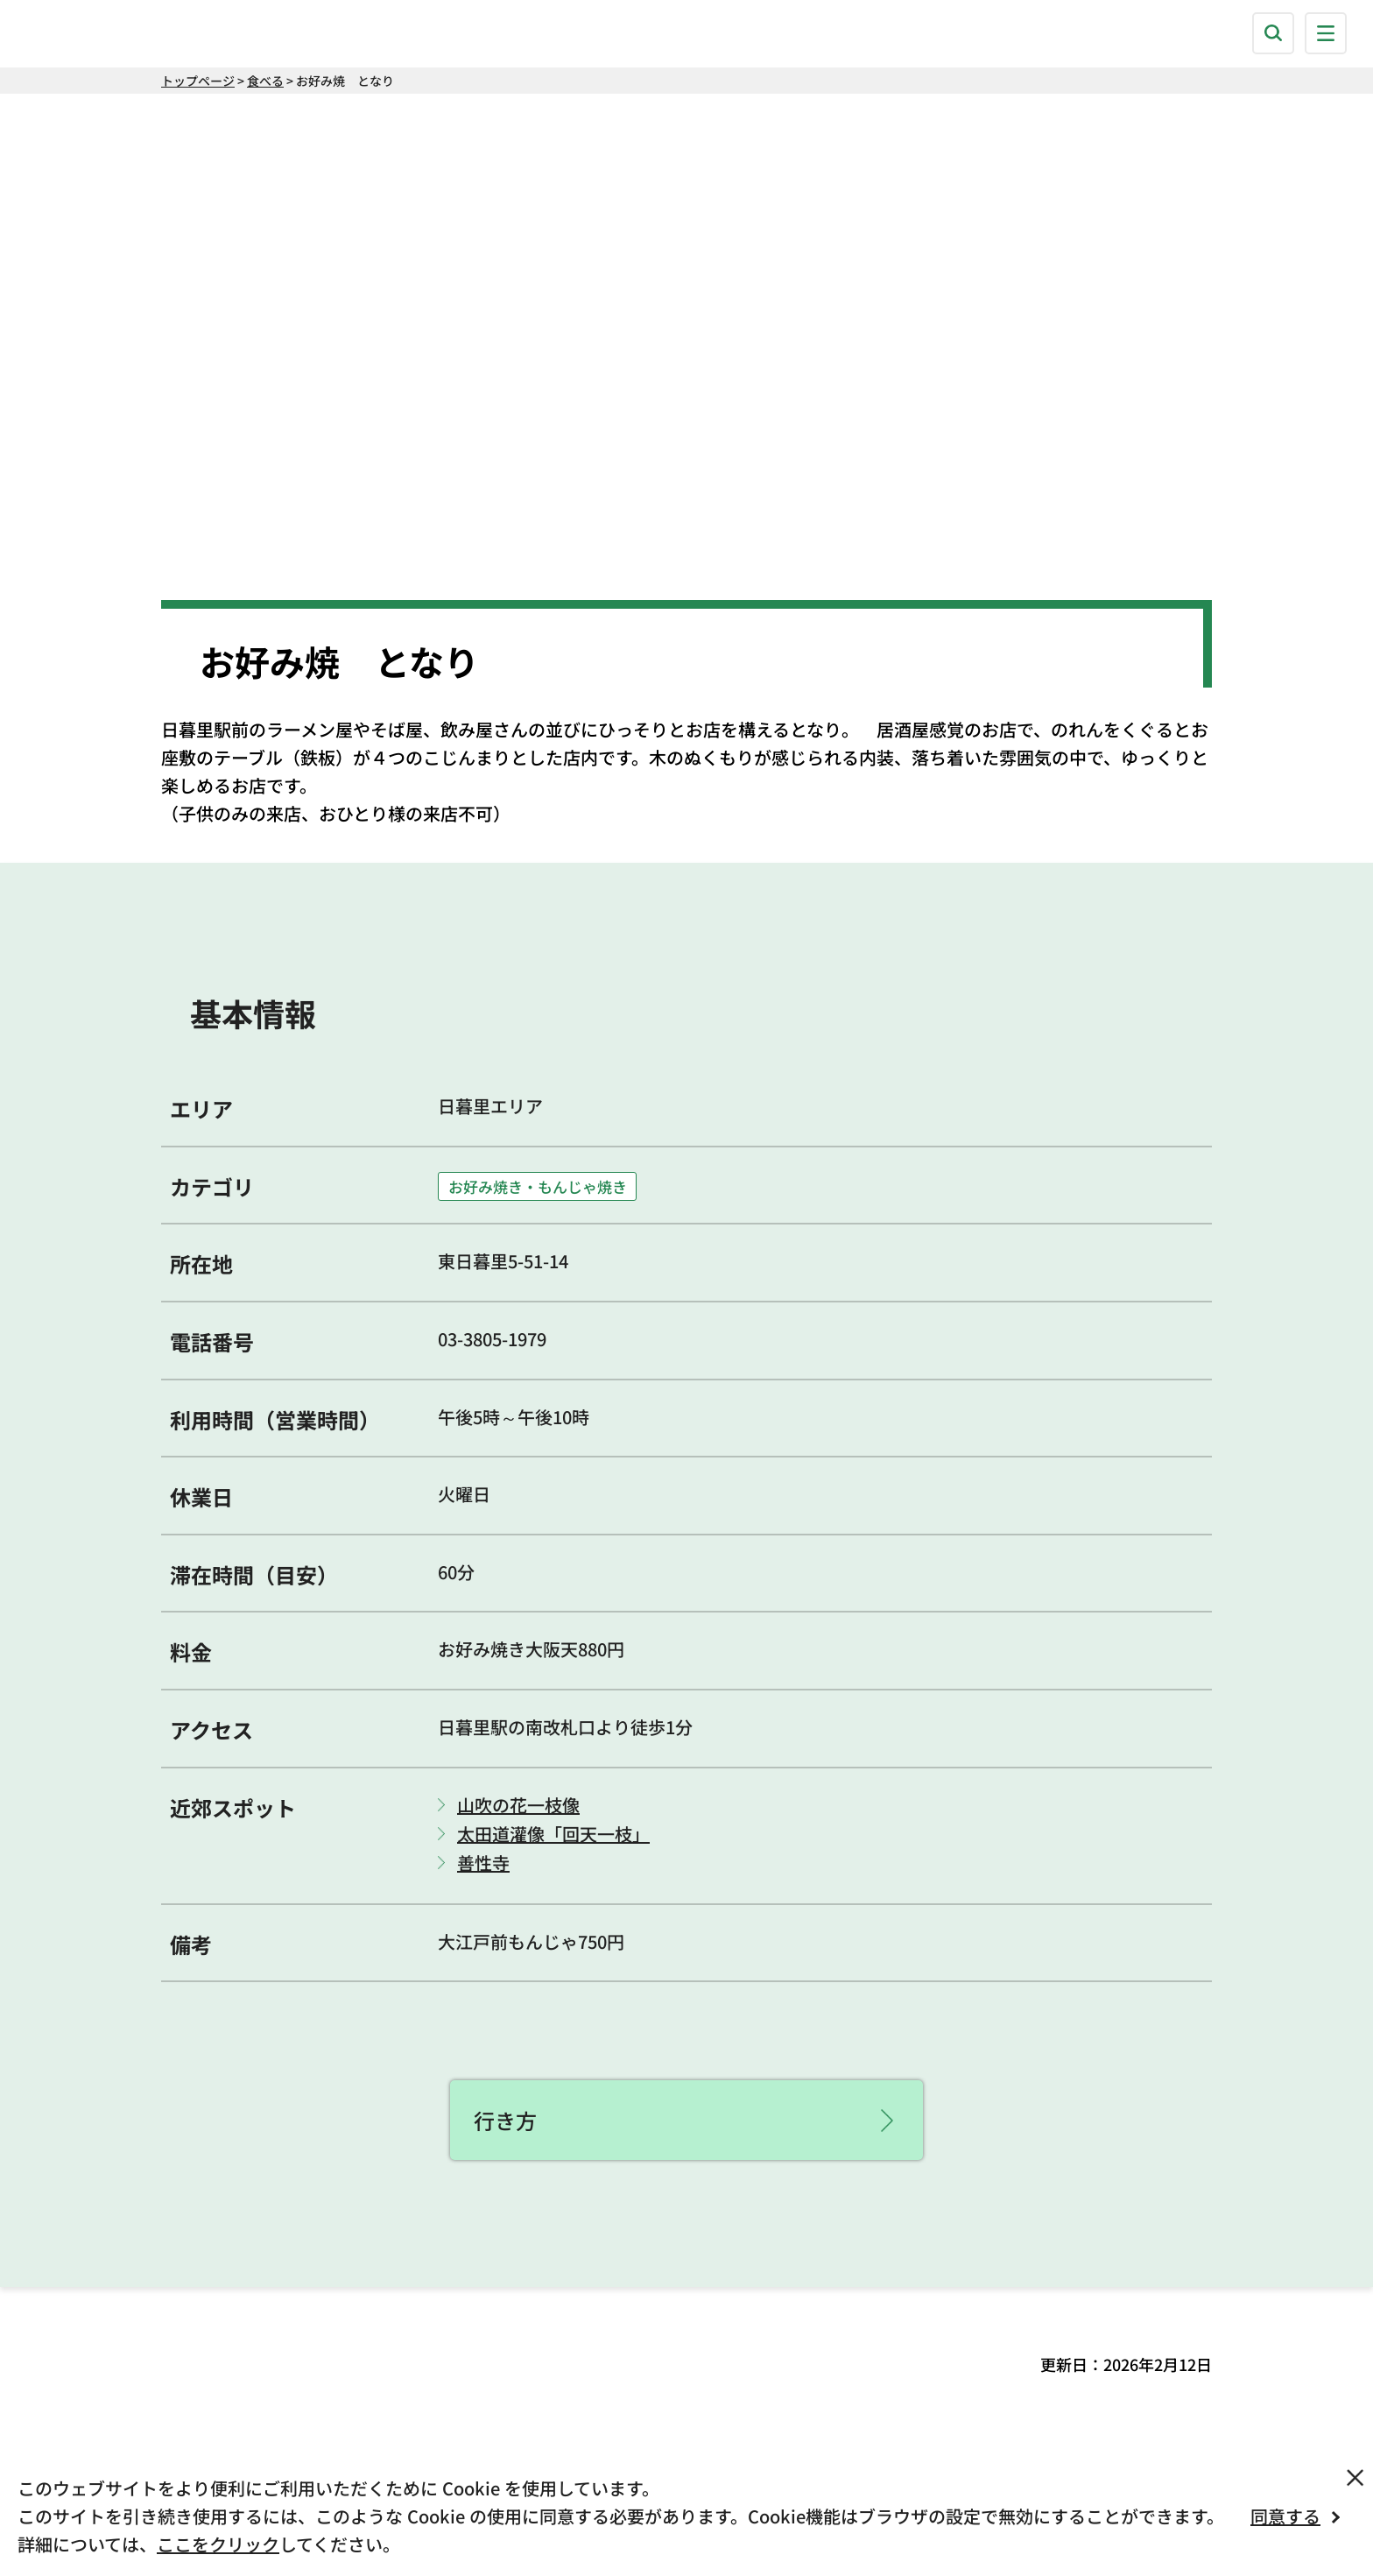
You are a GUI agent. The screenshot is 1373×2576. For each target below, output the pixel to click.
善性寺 (483, 1863)
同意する (1285, 2516)
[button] (1273, 33)
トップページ (198, 80)
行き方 (505, 2120)
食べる (265, 80)
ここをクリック (218, 2544)
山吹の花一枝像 (518, 1805)
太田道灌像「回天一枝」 (553, 1834)
